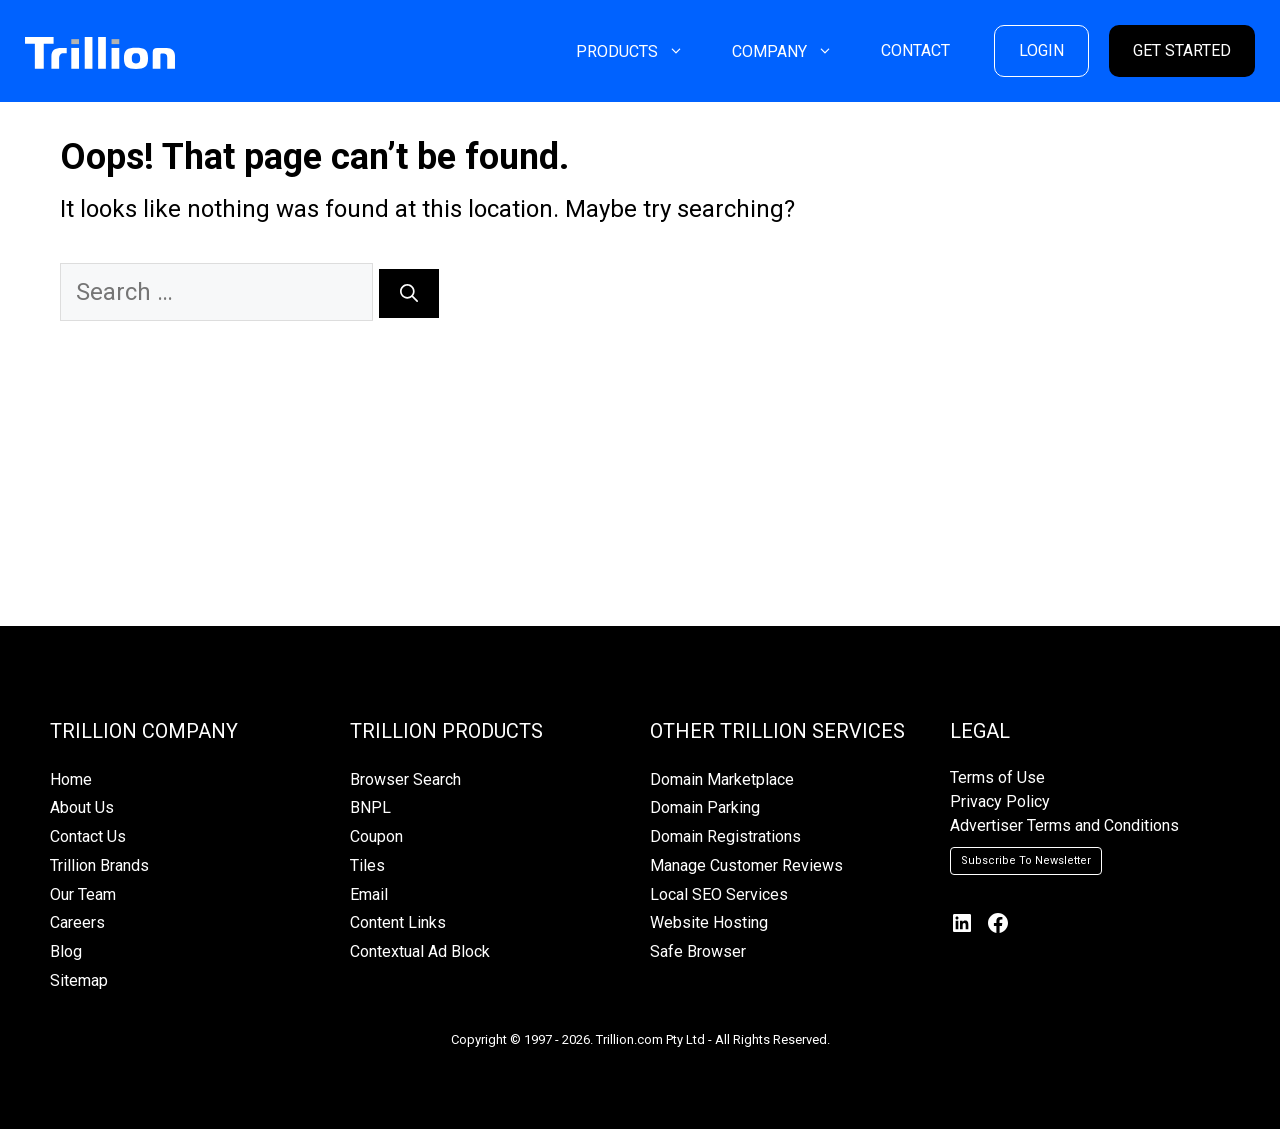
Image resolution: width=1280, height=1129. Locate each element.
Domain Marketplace (722, 779)
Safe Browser (698, 951)
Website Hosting (709, 922)
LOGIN (1041, 50)
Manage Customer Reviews (746, 865)
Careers (77, 922)
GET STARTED (1182, 50)
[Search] (409, 293)
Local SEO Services (719, 894)
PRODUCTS (642, 51)
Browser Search (405, 779)
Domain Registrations (725, 836)
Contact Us (88, 836)
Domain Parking (705, 807)
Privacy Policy (1000, 801)
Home (71, 779)
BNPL (370, 807)
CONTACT (915, 50)
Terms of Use (997, 777)
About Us (82, 807)
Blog (66, 951)
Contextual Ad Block (420, 951)
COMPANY (794, 51)
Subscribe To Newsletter (1026, 860)
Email (369, 894)
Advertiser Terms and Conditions (1064, 825)
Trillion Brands (99, 865)
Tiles (367, 865)
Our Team (83, 894)
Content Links (398, 922)
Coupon (376, 836)
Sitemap (79, 980)
